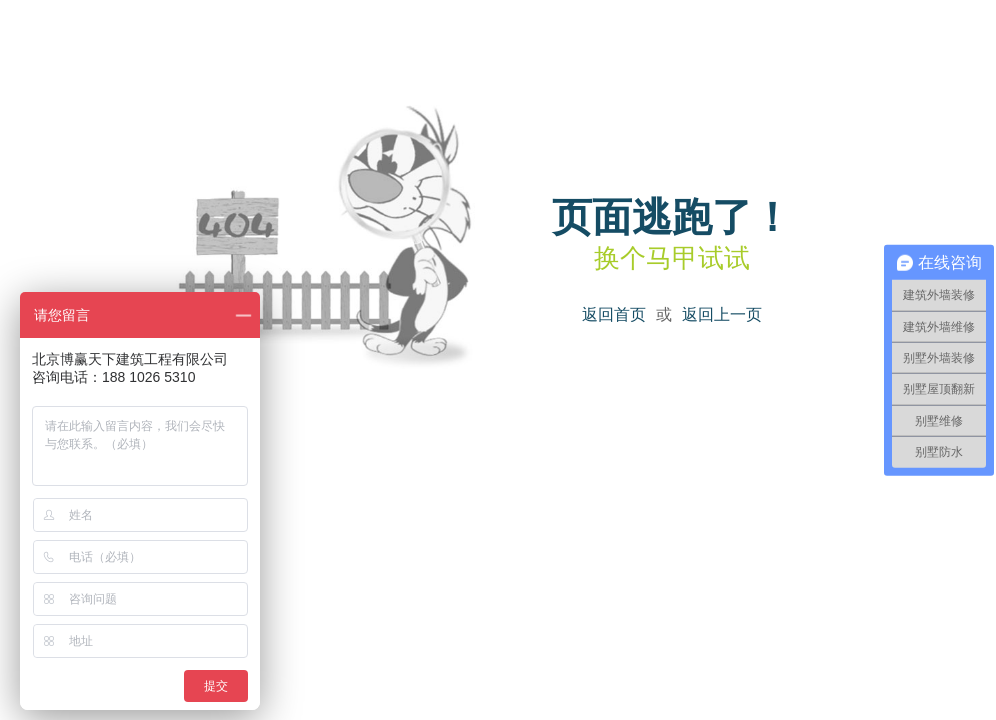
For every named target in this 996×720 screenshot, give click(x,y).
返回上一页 (722, 314)
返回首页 (614, 314)
